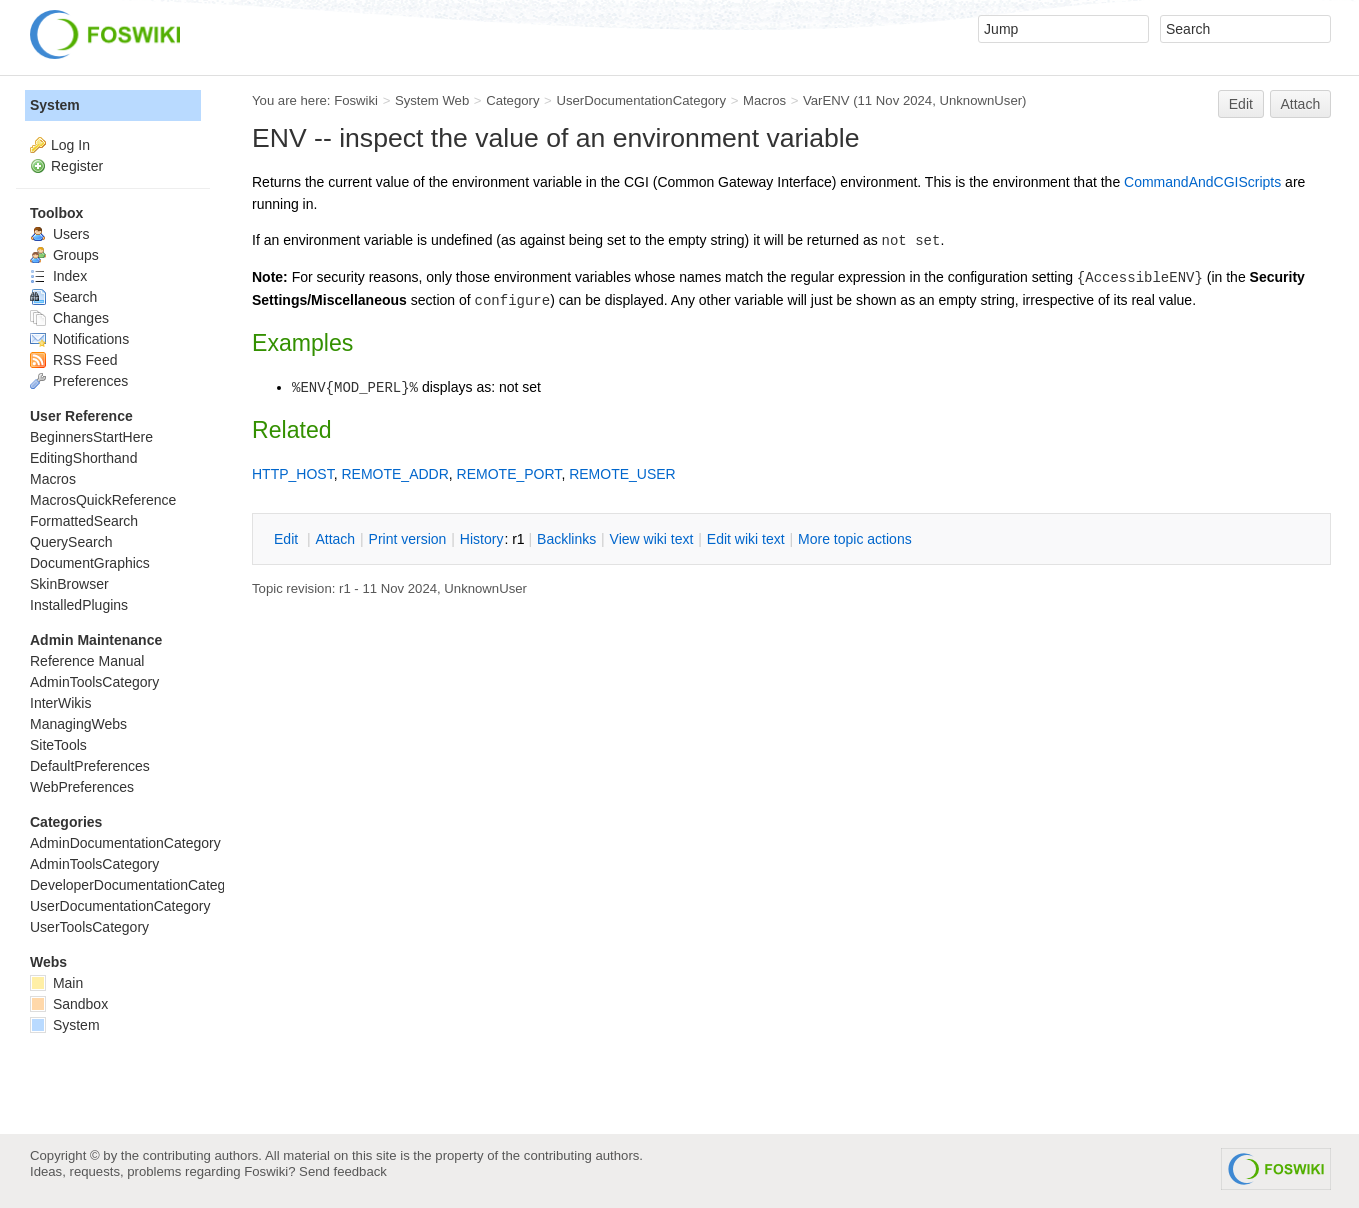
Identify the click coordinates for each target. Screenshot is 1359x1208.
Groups (64, 255)
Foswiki (356, 100)
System (55, 105)
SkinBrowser (69, 584)
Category (512, 100)
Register (77, 166)
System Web (432, 100)
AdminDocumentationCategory (125, 843)
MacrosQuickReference (103, 500)
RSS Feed (73, 360)
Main (56, 983)
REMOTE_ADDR (394, 474)
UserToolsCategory (89, 927)
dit (288, 539)
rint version (408, 539)
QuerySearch (71, 542)
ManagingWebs (78, 724)
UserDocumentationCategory (641, 100)
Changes (69, 318)
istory (482, 539)
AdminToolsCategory (94, 682)
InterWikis (60, 703)
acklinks (566, 539)
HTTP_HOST (293, 474)
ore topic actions (855, 539)
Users (59, 234)
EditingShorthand (83, 458)
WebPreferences (82, 787)
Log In (70, 145)
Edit (1241, 104)
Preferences (79, 381)
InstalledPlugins (79, 605)
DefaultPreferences (90, 766)
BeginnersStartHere (91, 437)
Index (58, 276)
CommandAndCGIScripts (1202, 182)
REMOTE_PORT (509, 474)
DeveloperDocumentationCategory (137, 885)
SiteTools (58, 745)
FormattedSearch (84, 521)
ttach (335, 539)
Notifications (79, 339)
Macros (764, 100)
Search (63, 297)
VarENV (826, 100)
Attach (1301, 104)
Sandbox (69, 1004)
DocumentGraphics (90, 563)
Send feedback (343, 1171)
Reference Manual (87, 661)
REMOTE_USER (622, 474)
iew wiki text (652, 539)
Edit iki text (746, 539)
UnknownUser (980, 100)
